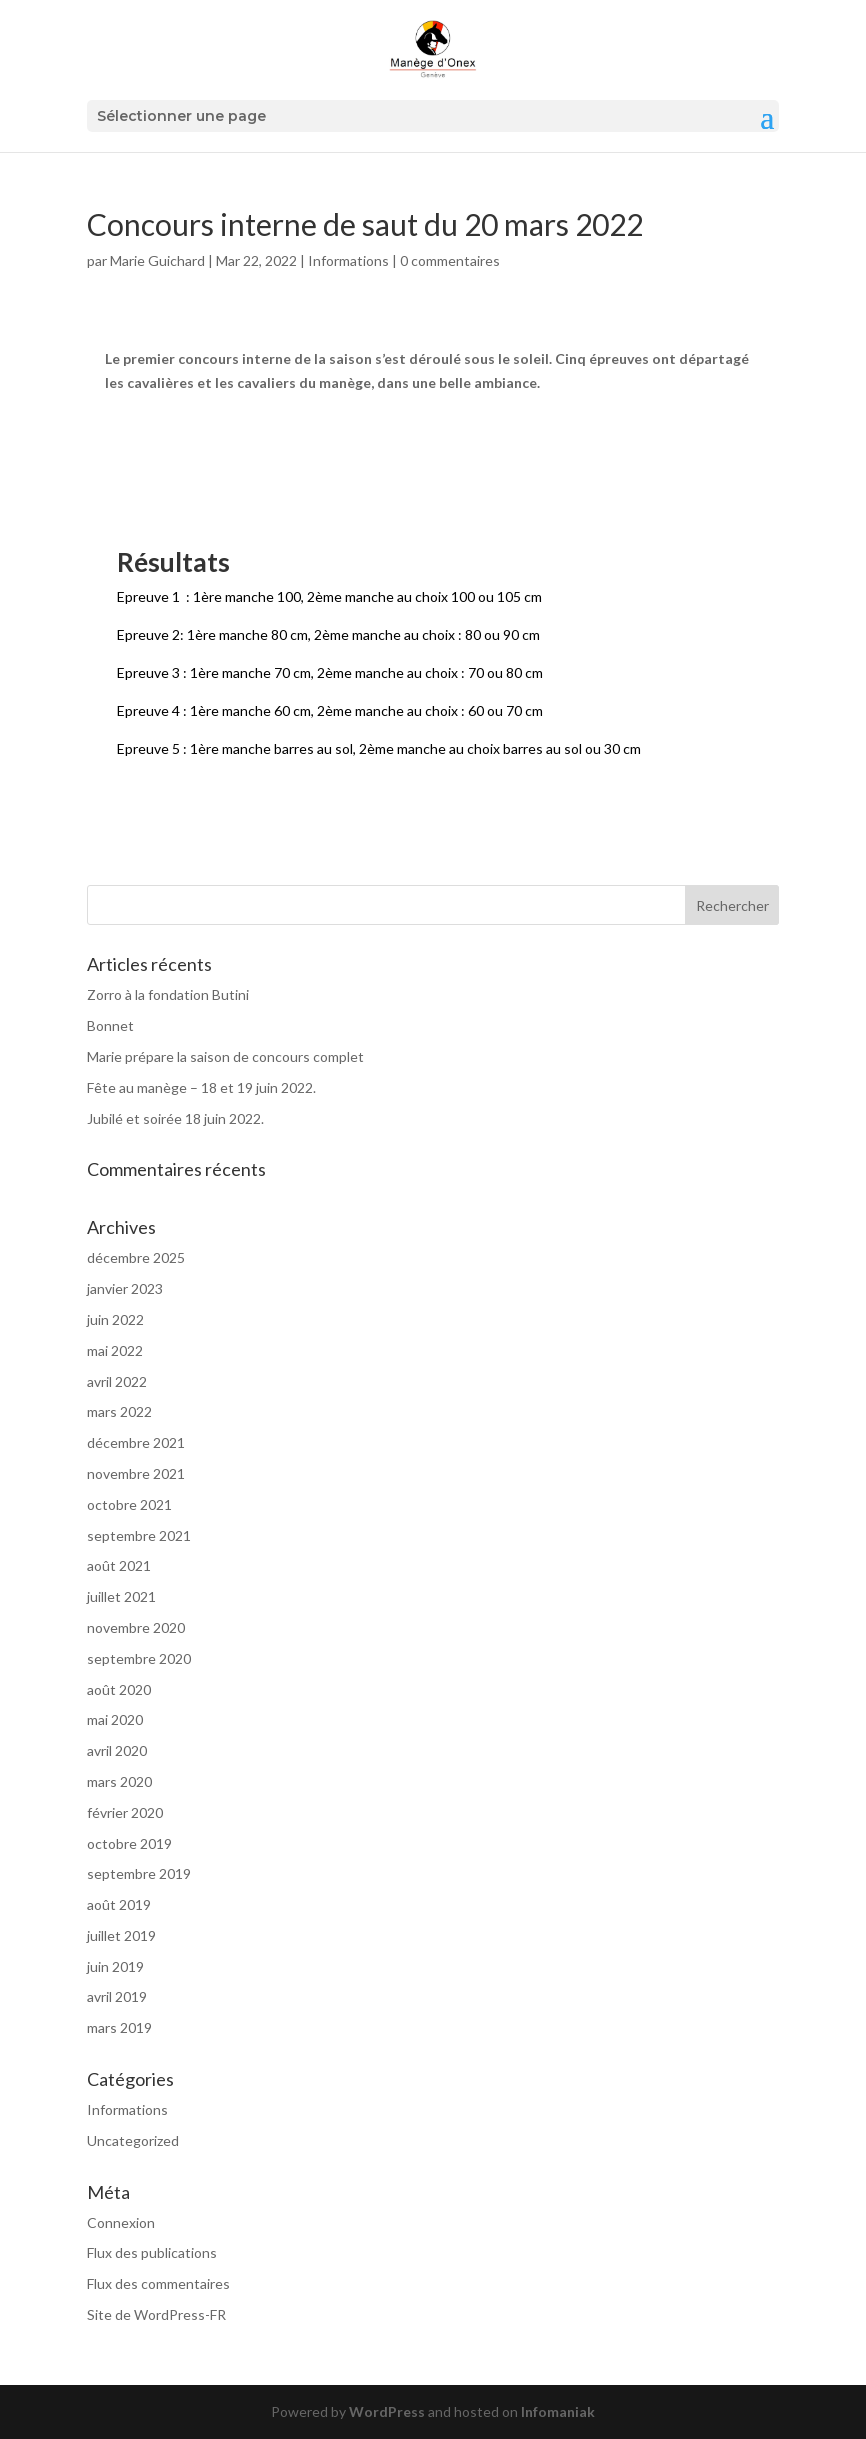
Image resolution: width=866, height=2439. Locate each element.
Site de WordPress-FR (156, 2314)
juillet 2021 (121, 1596)
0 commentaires (450, 260)
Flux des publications (152, 2252)
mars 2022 (119, 1411)
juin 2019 (115, 1966)
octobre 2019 (129, 1843)
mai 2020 (115, 1719)
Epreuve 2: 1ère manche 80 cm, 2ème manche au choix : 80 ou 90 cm (328, 634)
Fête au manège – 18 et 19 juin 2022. (201, 1087)
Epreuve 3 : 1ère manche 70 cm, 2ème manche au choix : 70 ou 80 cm (330, 672)
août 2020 (119, 1689)
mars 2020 (119, 1781)
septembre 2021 (139, 1535)
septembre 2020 (139, 1658)
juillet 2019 (121, 1935)
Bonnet (110, 1025)
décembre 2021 (136, 1442)
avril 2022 (117, 1381)
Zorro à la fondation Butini (168, 994)
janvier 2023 (125, 1288)
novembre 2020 (136, 1627)
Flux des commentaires (158, 2283)
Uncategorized (133, 2140)
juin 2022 (115, 1319)
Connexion (121, 2222)
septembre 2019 (139, 1873)
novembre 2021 (136, 1473)
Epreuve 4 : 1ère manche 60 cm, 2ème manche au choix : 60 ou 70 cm (330, 710)
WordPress (387, 2411)
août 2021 (119, 1565)
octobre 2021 (129, 1504)
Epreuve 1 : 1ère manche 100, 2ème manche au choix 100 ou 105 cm (329, 596)
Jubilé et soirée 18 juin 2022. (175, 1118)
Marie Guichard (157, 260)
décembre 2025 (136, 1257)
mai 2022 (115, 1350)
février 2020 (125, 1812)
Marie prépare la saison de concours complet (225, 1056)
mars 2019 (119, 2027)
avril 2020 (117, 1750)
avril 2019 (117, 1996)
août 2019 (119, 1904)
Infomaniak (558, 2411)
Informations (348, 260)
